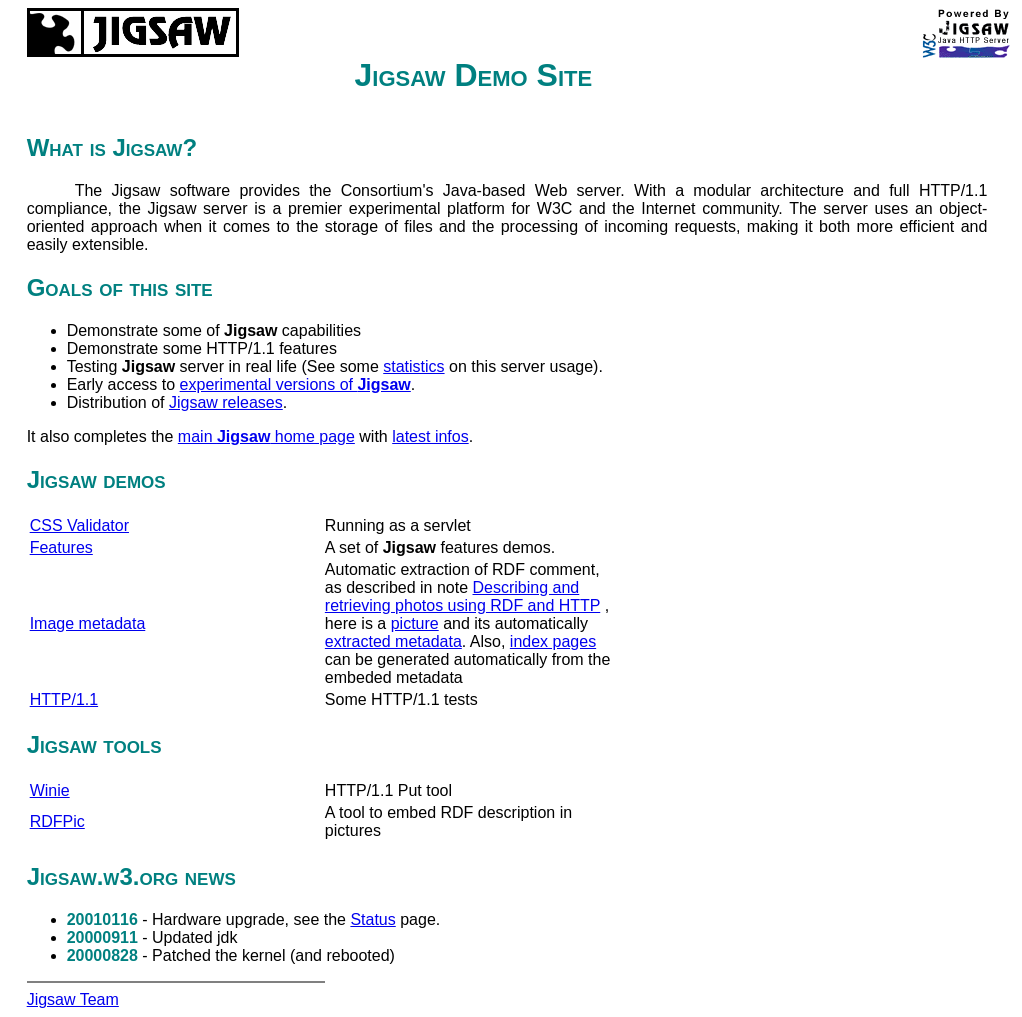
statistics (413, 366)
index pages (553, 641)
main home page (266, 436)
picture (415, 623)
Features (61, 547)
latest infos (430, 436)
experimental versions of (295, 384)
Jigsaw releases (226, 402)
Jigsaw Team (73, 999)
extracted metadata (393, 641)
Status (372, 919)
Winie (50, 790)
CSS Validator (79, 525)
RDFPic (57, 821)
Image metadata (88, 623)
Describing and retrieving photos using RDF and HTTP (462, 596)
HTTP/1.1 (64, 699)
